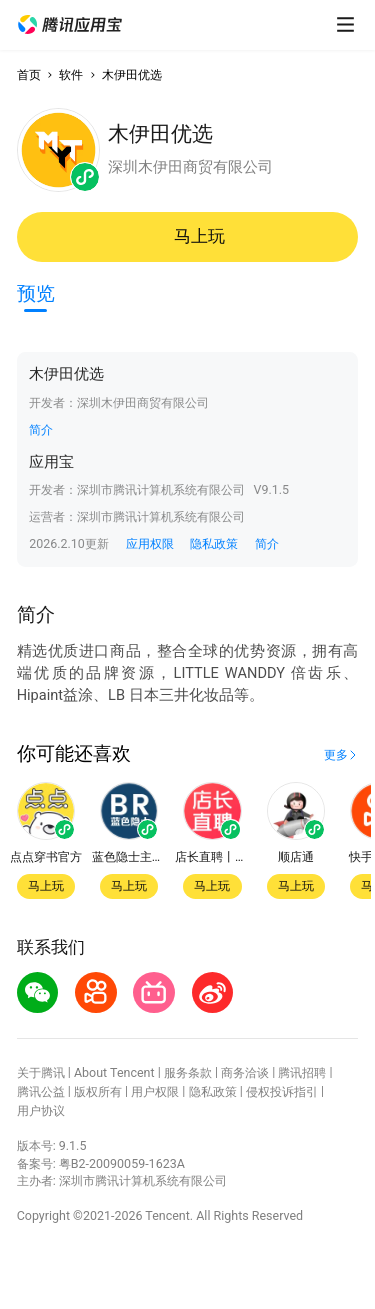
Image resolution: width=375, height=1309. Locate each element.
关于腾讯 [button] (41, 1072)
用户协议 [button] (41, 1110)
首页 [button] (29, 74)
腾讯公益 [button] (41, 1091)
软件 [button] (71, 74)
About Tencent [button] (114, 1072)
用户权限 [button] (155, 1091)
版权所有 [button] (98, 1091)
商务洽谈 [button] (245, 1072)
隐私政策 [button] (214, 543)
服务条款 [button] (188, 1072)
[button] (70, 25)
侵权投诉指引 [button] (282, 1091)
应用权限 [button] (150, 543)
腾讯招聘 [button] (302, 1072)
